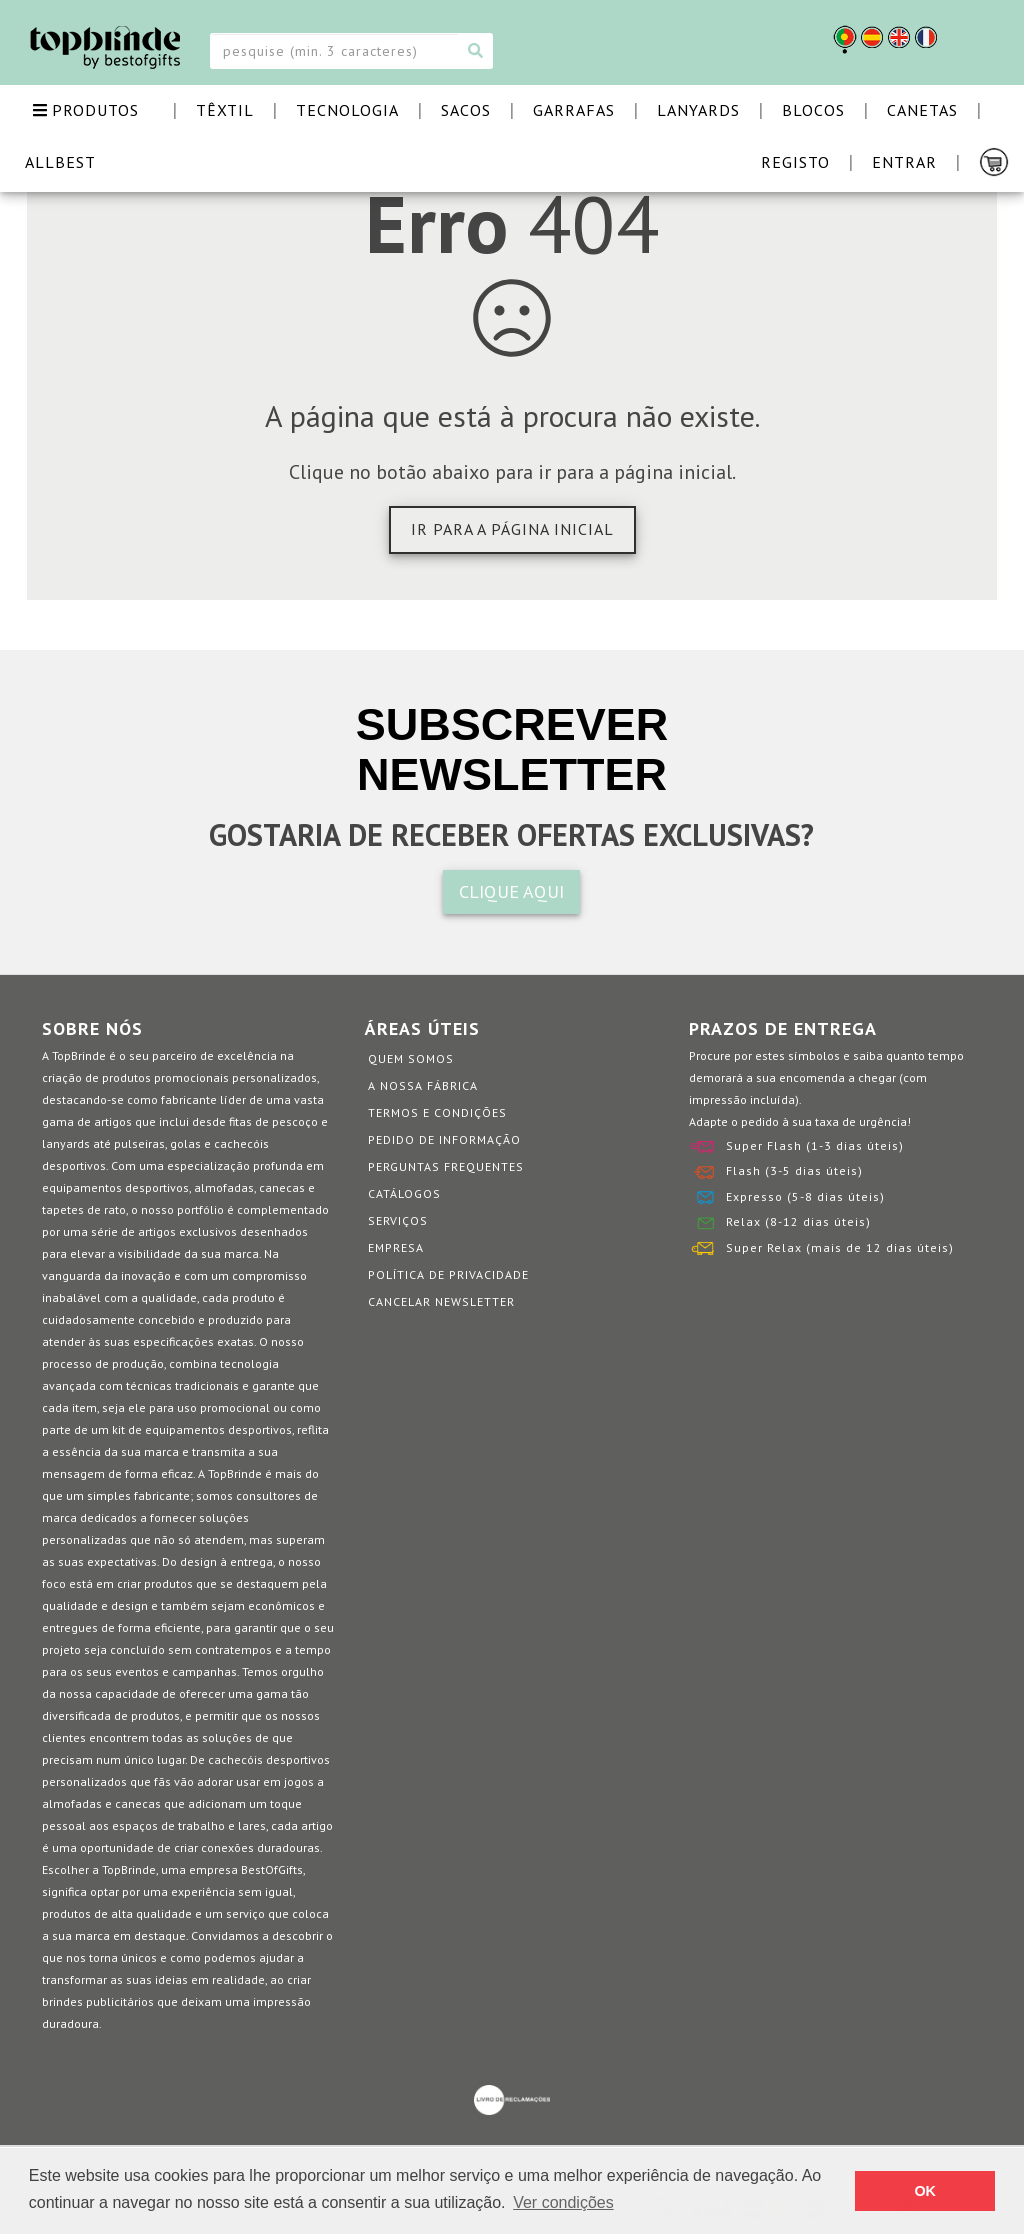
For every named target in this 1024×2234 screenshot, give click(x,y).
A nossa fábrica (423, 1085)
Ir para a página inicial (512, 529)
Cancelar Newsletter (441, 1301)
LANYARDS (698, 110)
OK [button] (925, 2191)
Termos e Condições (437, 1112)
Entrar (904, 162)
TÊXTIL (225, 110)
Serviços (398, 1220)
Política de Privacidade (448, 1274)
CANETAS (922, 110)
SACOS (466, 110)
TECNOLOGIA (347, 110)
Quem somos (411, 1058)
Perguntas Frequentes (446, 1166)
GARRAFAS (574, 110)
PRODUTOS (86, 110)
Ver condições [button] (563, 2202)
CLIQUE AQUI (511, 891)
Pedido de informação (444, 1139)
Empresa (396, 1247)
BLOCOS (813, 110)
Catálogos (404, 1193)
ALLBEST (60, 162)
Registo (795, 162)
